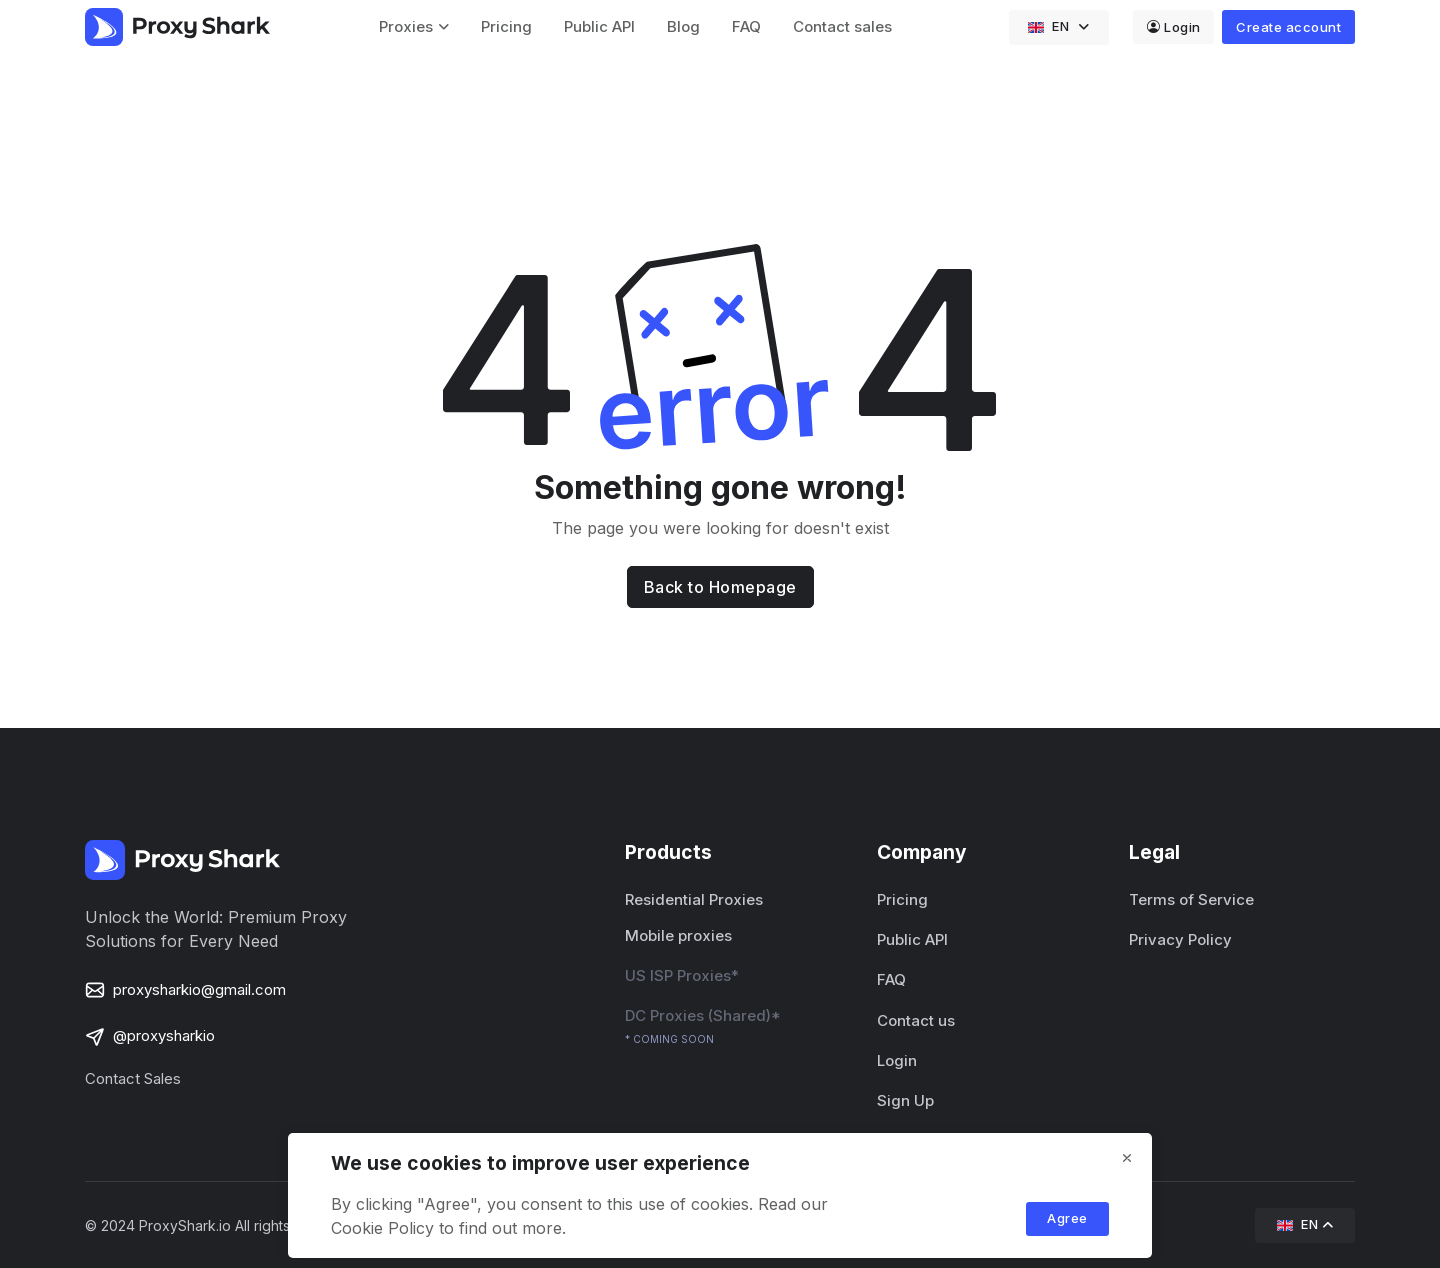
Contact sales (842, 26)
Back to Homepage (720, 587)
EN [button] (1050, 26)
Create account (1288, 27)
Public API (599, 26)
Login (1174, 27)
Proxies (406, 26)
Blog (683, 26)
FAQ (746, 26)
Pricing (506, 26)
